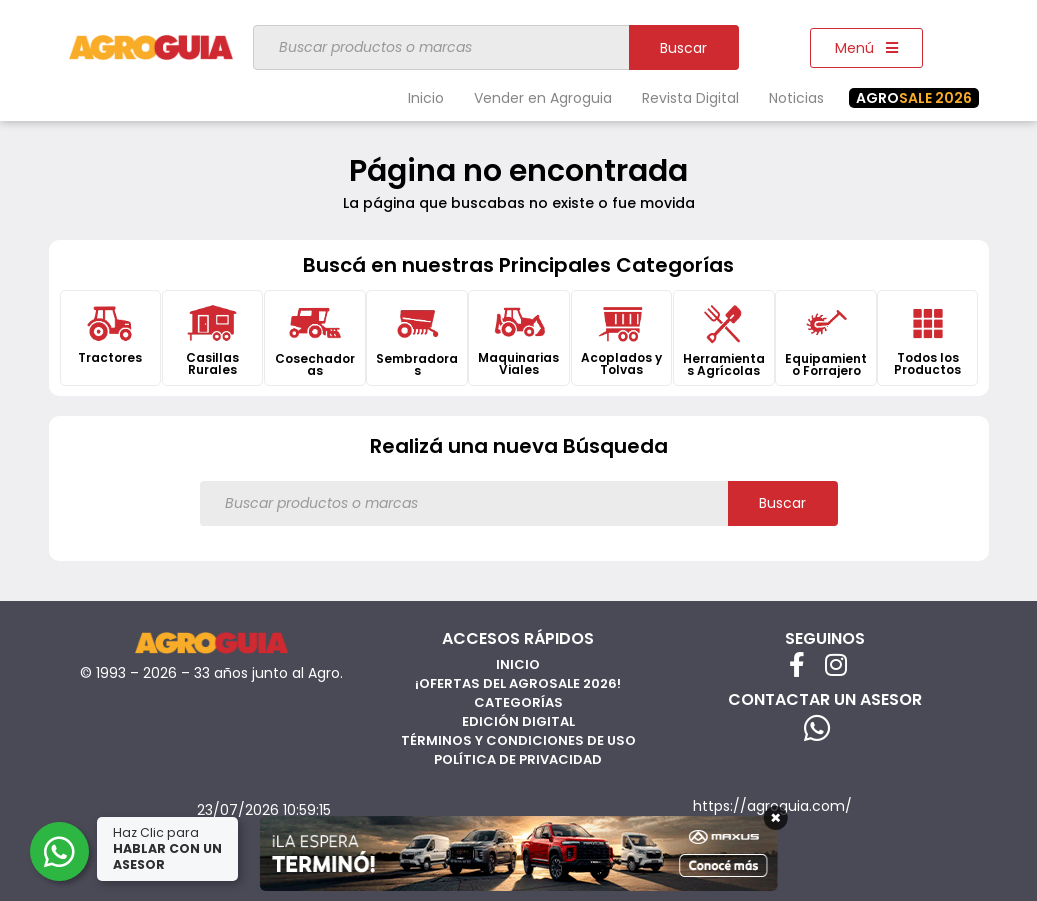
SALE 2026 (914, 98)
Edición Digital (518, 721)
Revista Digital (690, 98)
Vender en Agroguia (543, 98)
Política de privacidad (518, 759)
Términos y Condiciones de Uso (518, 740)
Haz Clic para (169, 848)
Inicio (426, 98)
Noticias (796, 98)
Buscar (683, 48)
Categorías (518, 702)
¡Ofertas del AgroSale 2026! (518, 683)
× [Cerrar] (775, 818)
